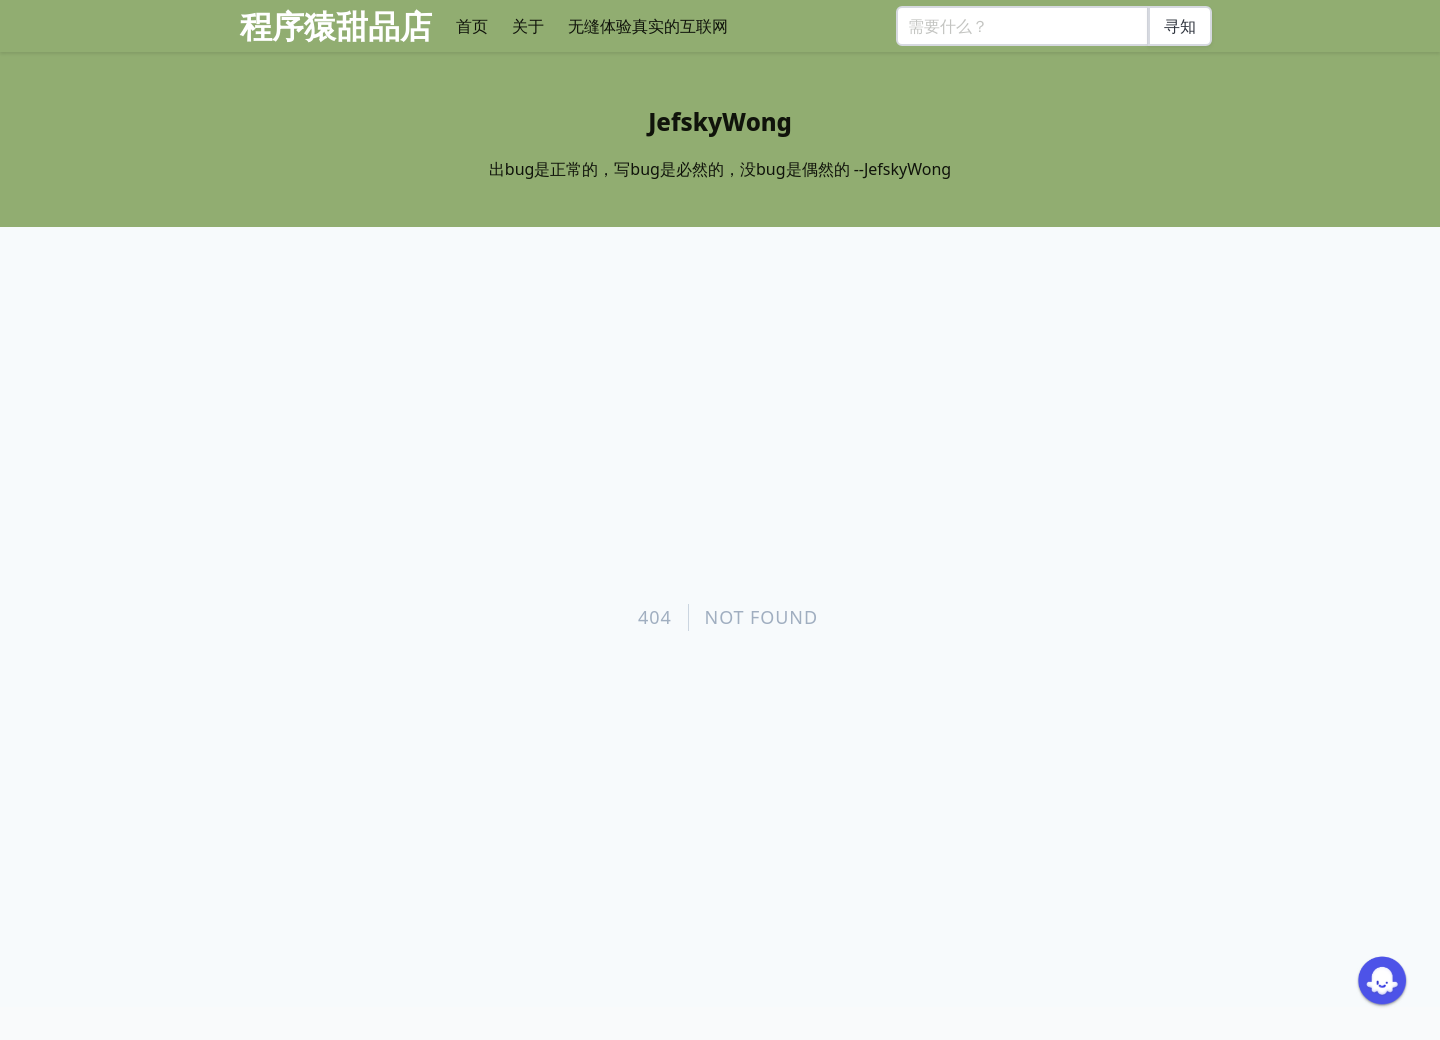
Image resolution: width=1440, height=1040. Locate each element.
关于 (528, 26)
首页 (472, 26)
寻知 (1180, 26)
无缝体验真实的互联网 (648, 26)
